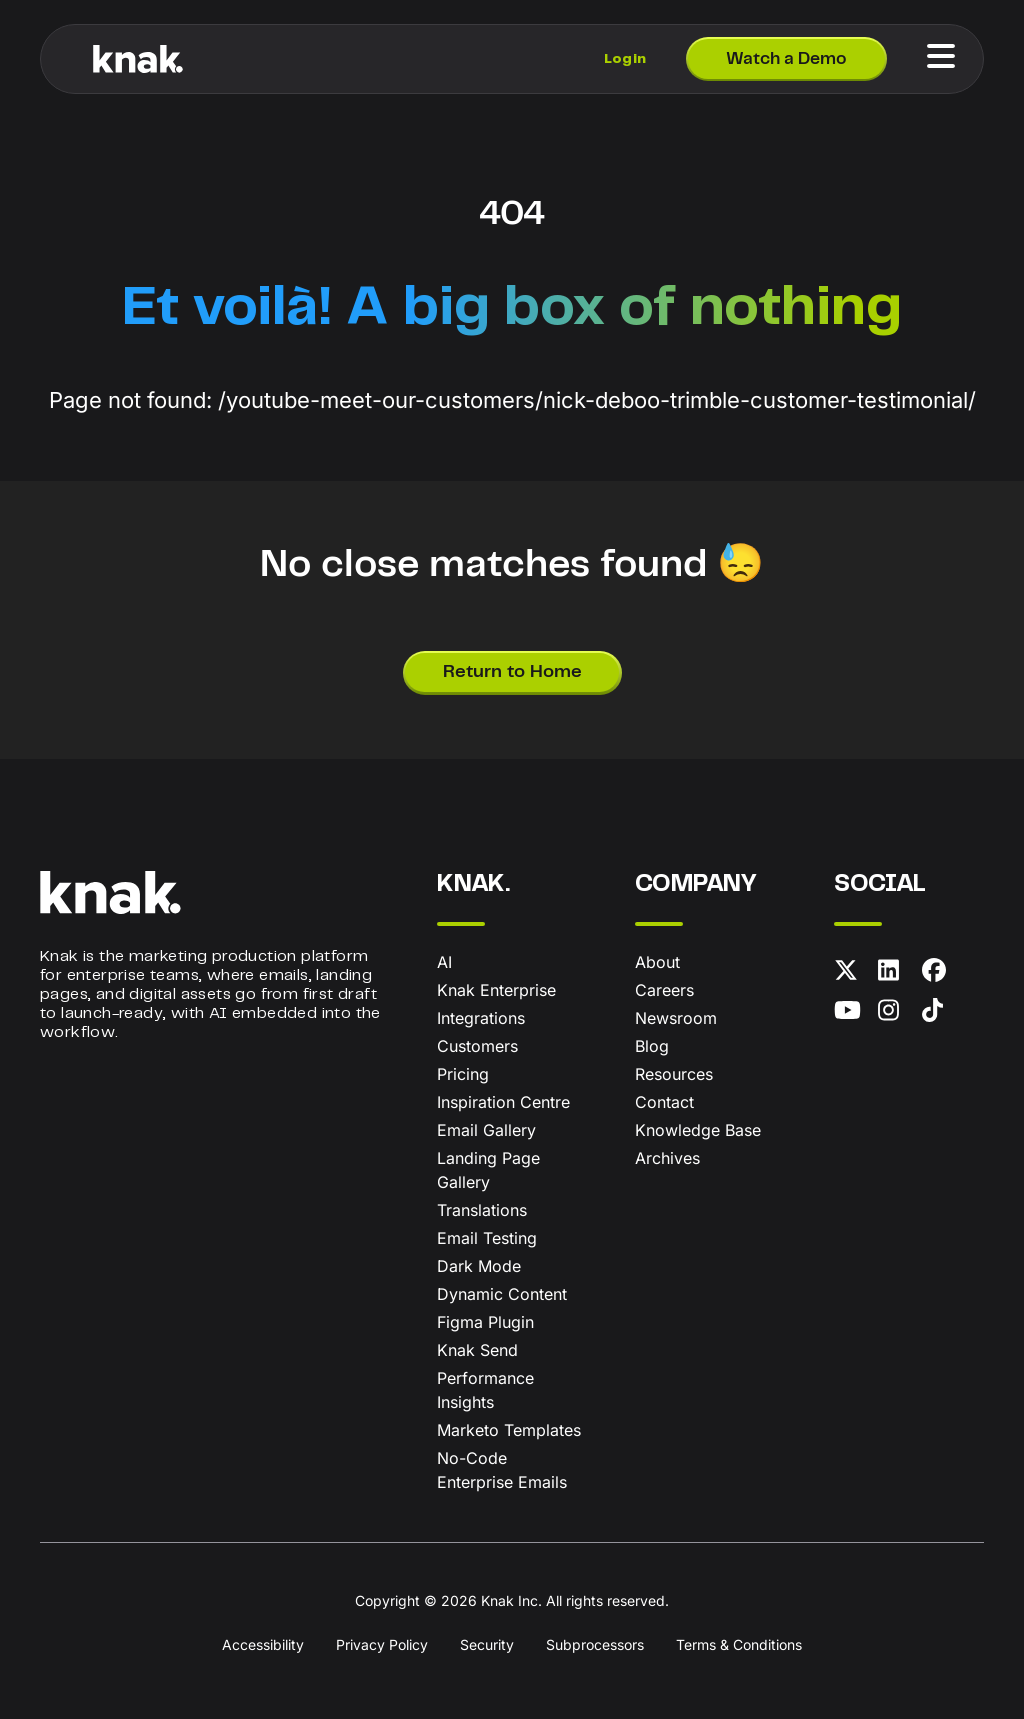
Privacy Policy (382, 1644)
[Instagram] (896, 1014)
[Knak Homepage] (138, 59)
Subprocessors (595, 1644)
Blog (652, 1046)
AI (444, 962)
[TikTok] (940, 1014)
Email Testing (487, 1238)
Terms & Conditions (739, 1644)
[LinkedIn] (896, 974)
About (657, 962)
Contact (664, 1102)
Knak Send (477, 1350)
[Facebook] (940, 974)
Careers (664, 990)
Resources (674, 1074)
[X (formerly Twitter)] (852, 974)
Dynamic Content (502, 1294)
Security (487, 1644)
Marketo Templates (509, 1430)
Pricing (463, 1074)
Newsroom (676, 1018)
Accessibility (263, 1644)
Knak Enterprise (496, 990)
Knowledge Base (698, 1130)
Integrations (481, 1018)
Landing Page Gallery (488, 1170)
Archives (667, 1158)
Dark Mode (479, 1266)
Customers (477, 1046)
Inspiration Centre (503, 1102)
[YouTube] (852, 1014)
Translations (482, 1210)
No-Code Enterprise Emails (502, 1470)
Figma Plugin (485, 1322)
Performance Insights (485, 1390)
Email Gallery (486, 1130)
